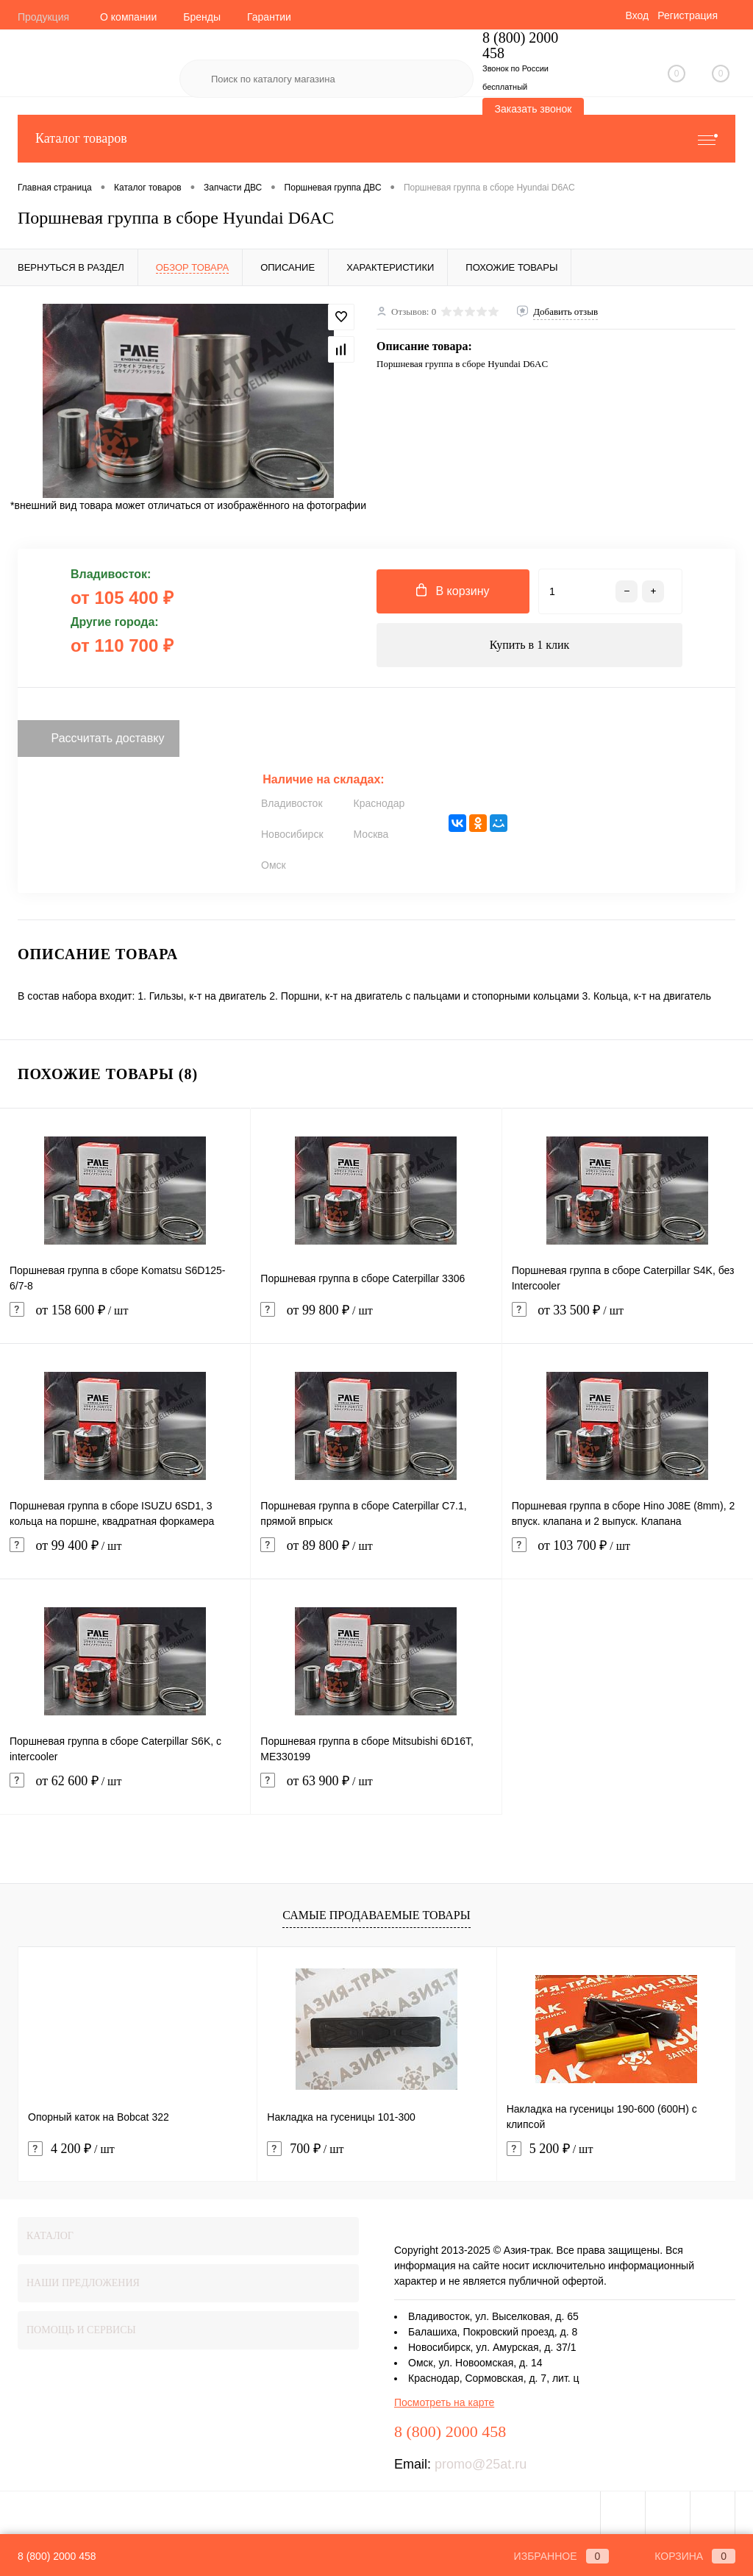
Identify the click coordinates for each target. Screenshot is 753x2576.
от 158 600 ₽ (125, 1319)
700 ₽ (305, 2149)
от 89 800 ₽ (375, 1554)
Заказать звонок (533, 109)
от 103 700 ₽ (627, 1554)
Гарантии (269, 17)
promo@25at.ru (481, 2464)
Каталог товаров (376, 139)
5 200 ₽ (550, 2149)
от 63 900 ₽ (375, 1790)
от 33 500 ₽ (627, 1319)
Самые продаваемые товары (376, 1915)
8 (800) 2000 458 (57, 2556)
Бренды (202, 17)
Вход (637, 15)
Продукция (43, 17)
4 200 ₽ (71, 2149)
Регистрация (687, 15)
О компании (128, 17)
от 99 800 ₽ (375, 1319)
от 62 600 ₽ (125, 1790)
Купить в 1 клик (530, 644)
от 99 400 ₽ (125, 1554)
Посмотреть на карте (444, 2402)
